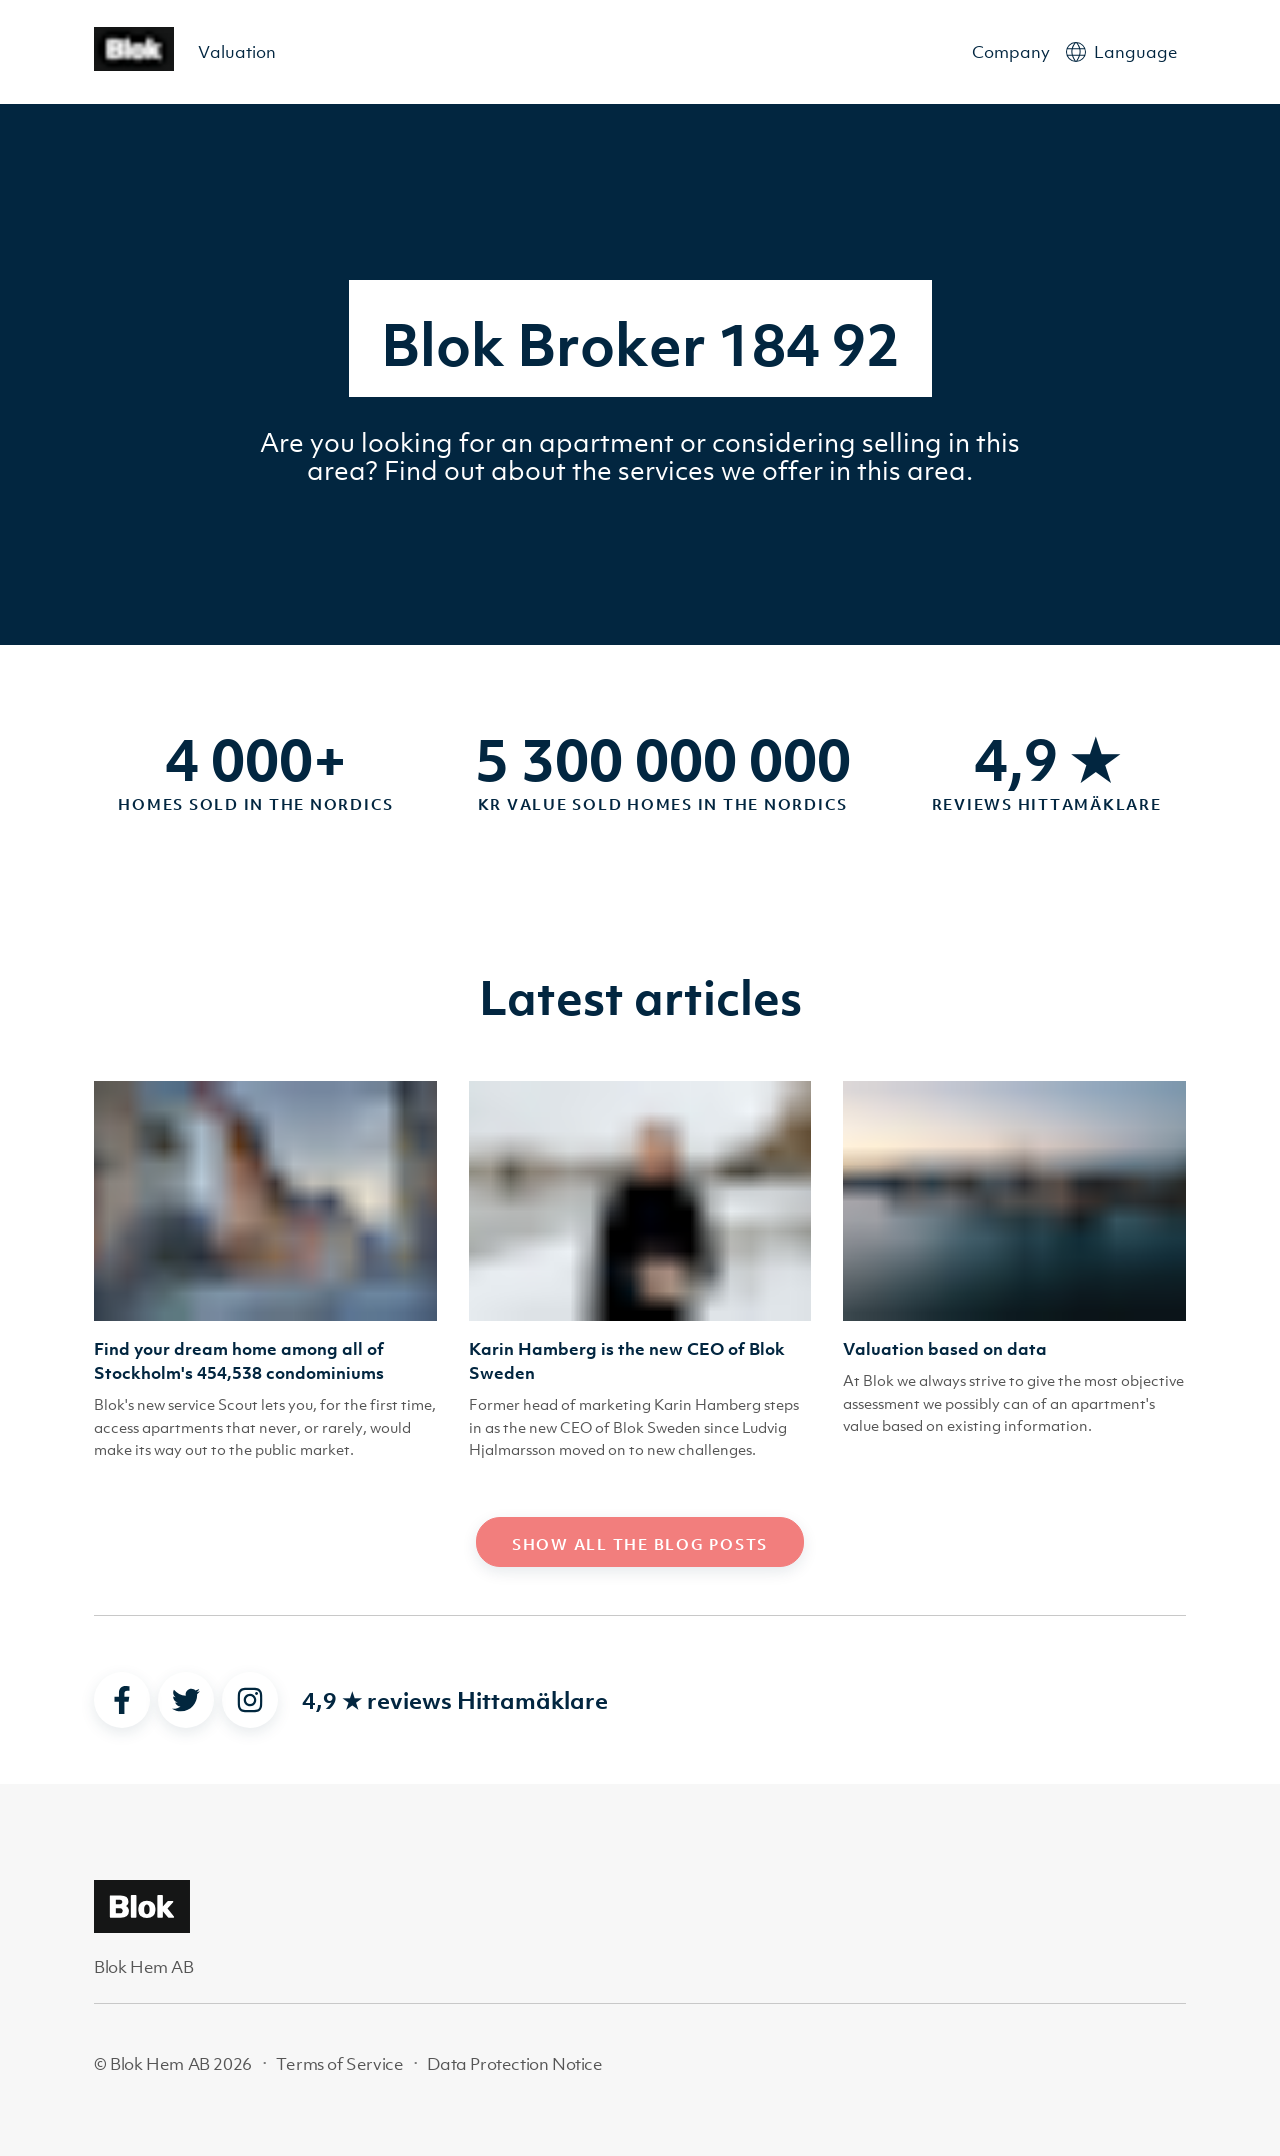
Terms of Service (340, 2064)
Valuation (237, 52)
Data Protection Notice (514, 2064)
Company (1011, 52)
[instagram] (250, 1700)
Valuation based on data (945, 1349)
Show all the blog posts (640, 1544)
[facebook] (122, 1700)
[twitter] (186, 1700)
